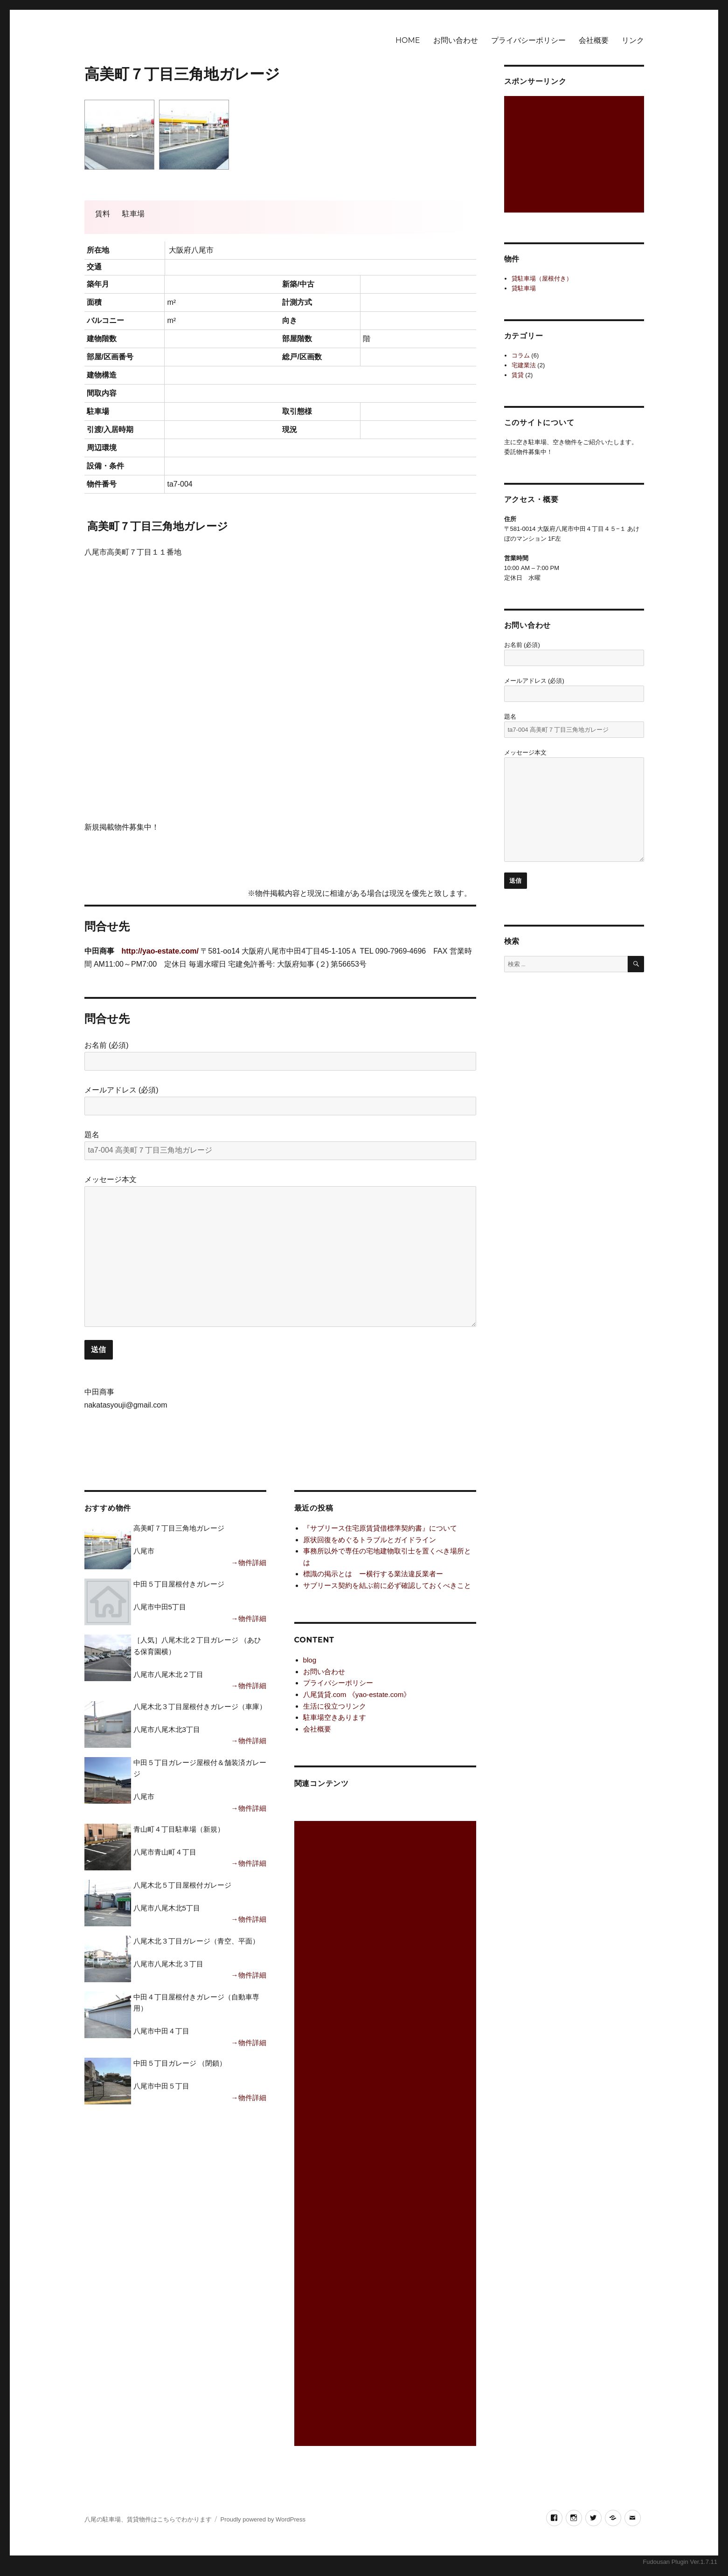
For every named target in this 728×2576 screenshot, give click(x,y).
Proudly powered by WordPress (262, 2519)
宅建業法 (524, 365)
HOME (407, 40)
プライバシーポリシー (528, 40)
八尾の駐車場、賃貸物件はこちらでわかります (148, 2519)
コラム (521, 355)
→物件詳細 (248, 1562)
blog (310, 1660)
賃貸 (518, 374)
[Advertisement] (387, 2134)
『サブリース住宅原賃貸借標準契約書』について (380, 1528)
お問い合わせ (455, 40)
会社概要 (594, 40)
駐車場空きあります (334, 1717)
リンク (633, 40)
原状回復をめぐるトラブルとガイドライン (369, 1540)
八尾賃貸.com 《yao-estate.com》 (357, 1694)
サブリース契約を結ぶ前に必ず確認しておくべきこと (387, 1585)
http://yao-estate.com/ (160, 951)
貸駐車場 (524, 288)
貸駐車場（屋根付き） (542, 278)
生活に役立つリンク (334, 1706)
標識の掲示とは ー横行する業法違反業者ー (373, 1574)
